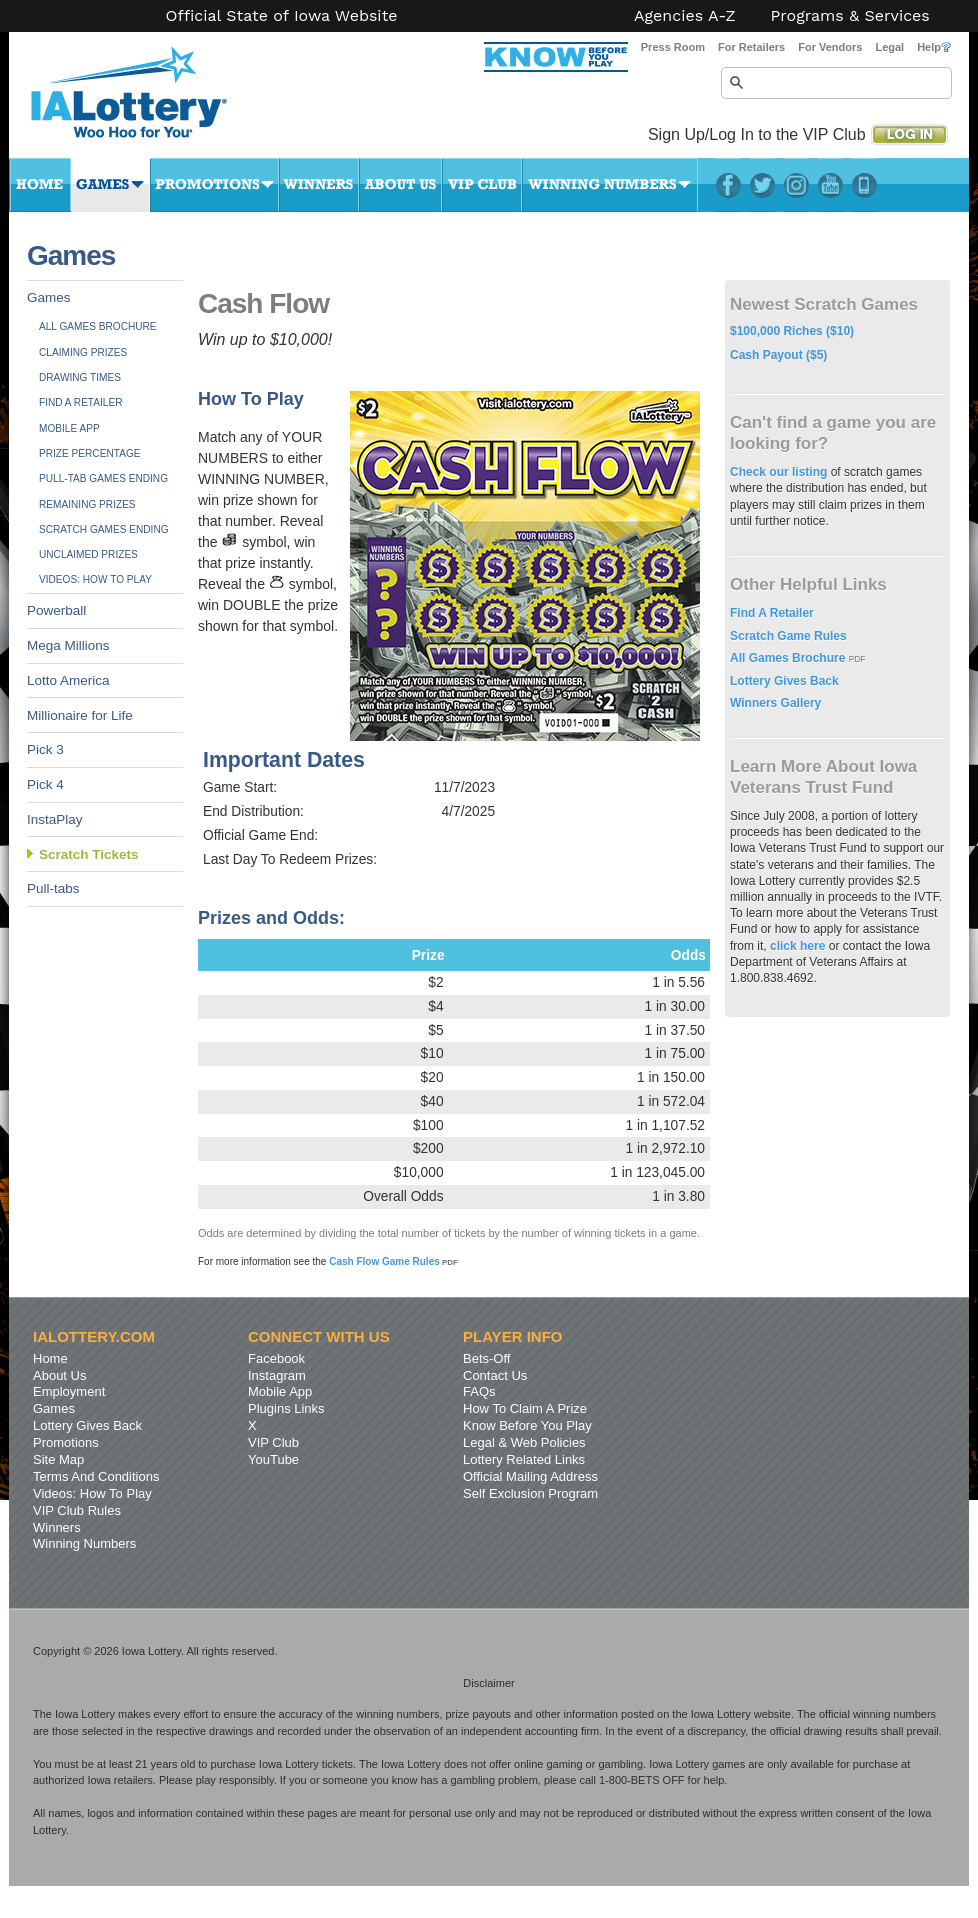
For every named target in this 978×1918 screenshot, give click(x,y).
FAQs (479, 1391)
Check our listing (780, 472)
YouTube (830, 185)
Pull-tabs (53, 888)
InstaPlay (55, 819)
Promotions (214, 185)
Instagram (796, 185)
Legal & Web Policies (524, 1442)
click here (797, 946)
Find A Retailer (81, 402)
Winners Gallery (775, 703)
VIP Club (482, 185)
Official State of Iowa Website (281, 16)
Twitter (762, 185)
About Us (400, 185)
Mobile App (69, 428)
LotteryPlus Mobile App (864, 185)
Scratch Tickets (89, 854)
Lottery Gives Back (784, 681)
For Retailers (751, 47)
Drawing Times (80, 377)
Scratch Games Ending (104, 529)
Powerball (56, 610)
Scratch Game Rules (788, 636)
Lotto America (68, 680)
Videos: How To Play (95, 579)
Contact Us (495, 1375)
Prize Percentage (89, 453)
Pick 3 (45, 749)
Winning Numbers (610, 185)
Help (934, 47)
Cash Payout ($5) (778, 355)
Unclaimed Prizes (88, 554)
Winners (319, 185)
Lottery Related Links (524, 1459)
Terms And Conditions (96, 1476)
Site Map (58, 1459)
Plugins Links (286, 1408)
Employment (69, 1391)
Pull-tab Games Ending (103, 478)
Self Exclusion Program (530, 1493)
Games (110, 185)
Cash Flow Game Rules (393, 1261)
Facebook (728, 185)
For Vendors (830, 47)
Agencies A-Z (685, 16)
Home (40, 185)
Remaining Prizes (87, 504)
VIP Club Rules (77, 1510)
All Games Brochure (98, 326)
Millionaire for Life (80, 715)
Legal (889, 47)
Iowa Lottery (147, 100)
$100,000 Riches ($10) (792, 331)
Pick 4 (45, 784)
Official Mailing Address (530, 1476)
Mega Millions (68, 645)
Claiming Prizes (83, 352)
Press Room (673, 47)
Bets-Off (486, 1358)
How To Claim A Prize (525, 1408)
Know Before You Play (527, 1425)
